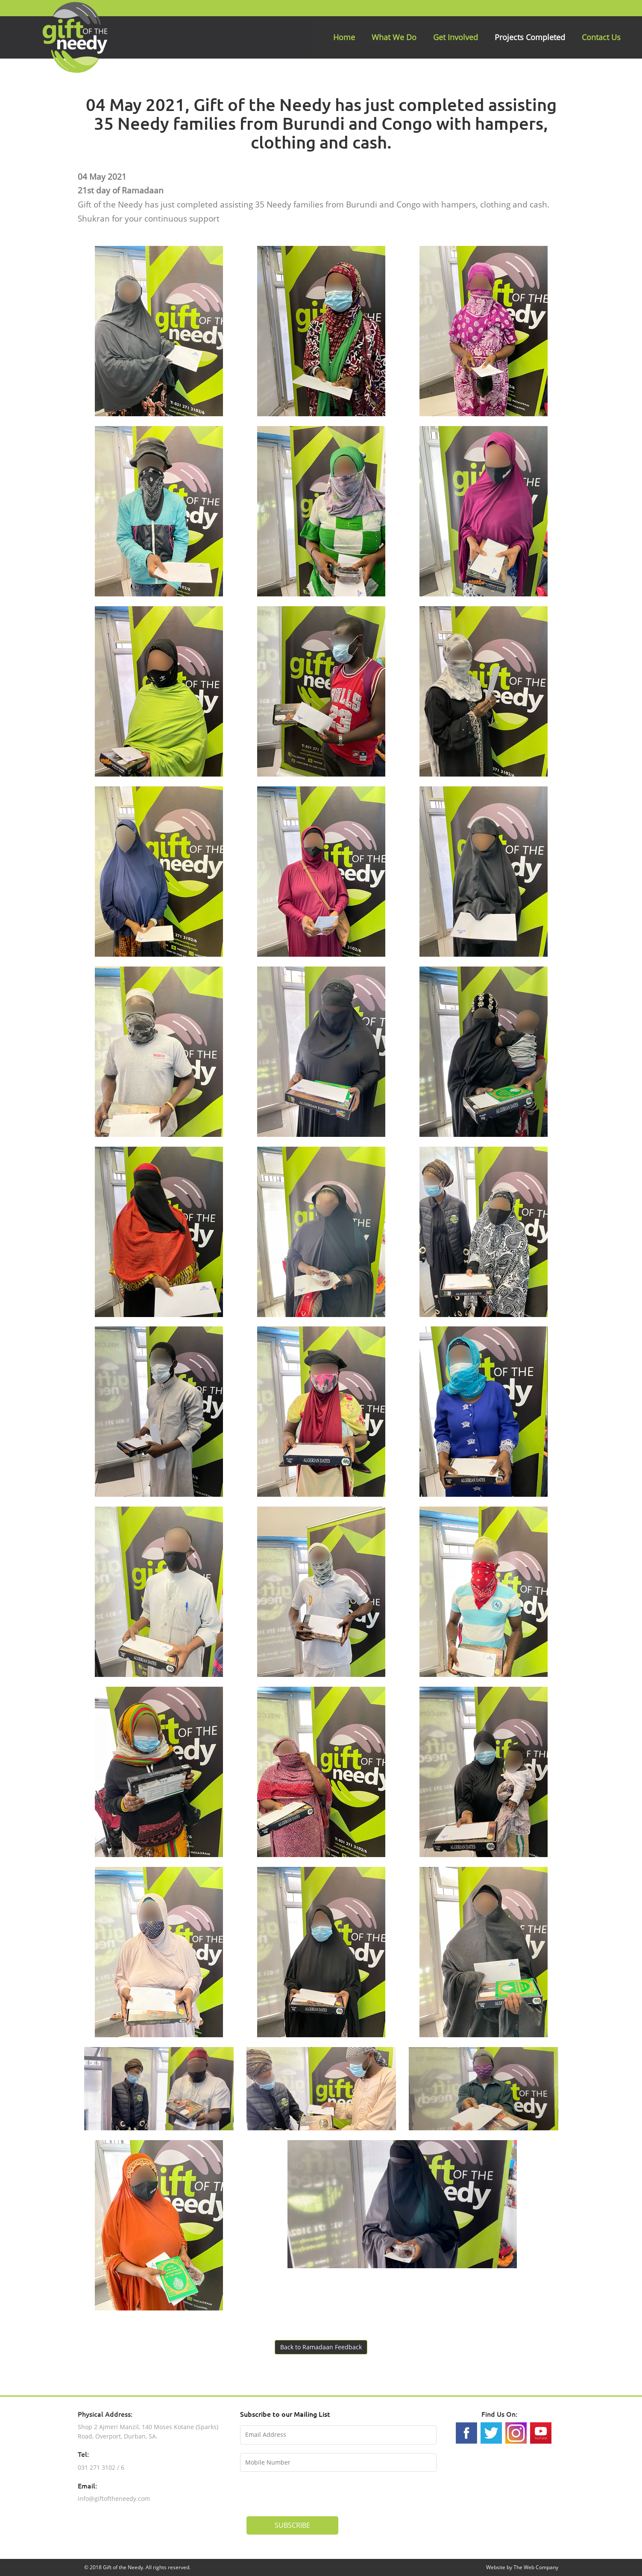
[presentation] (311, 2492)
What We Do (394, 37)
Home (344, 37)
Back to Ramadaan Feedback (321, 2347)
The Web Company (535, 2567)
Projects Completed (530, 37)
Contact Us (601, 37)
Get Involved (455, 37)
